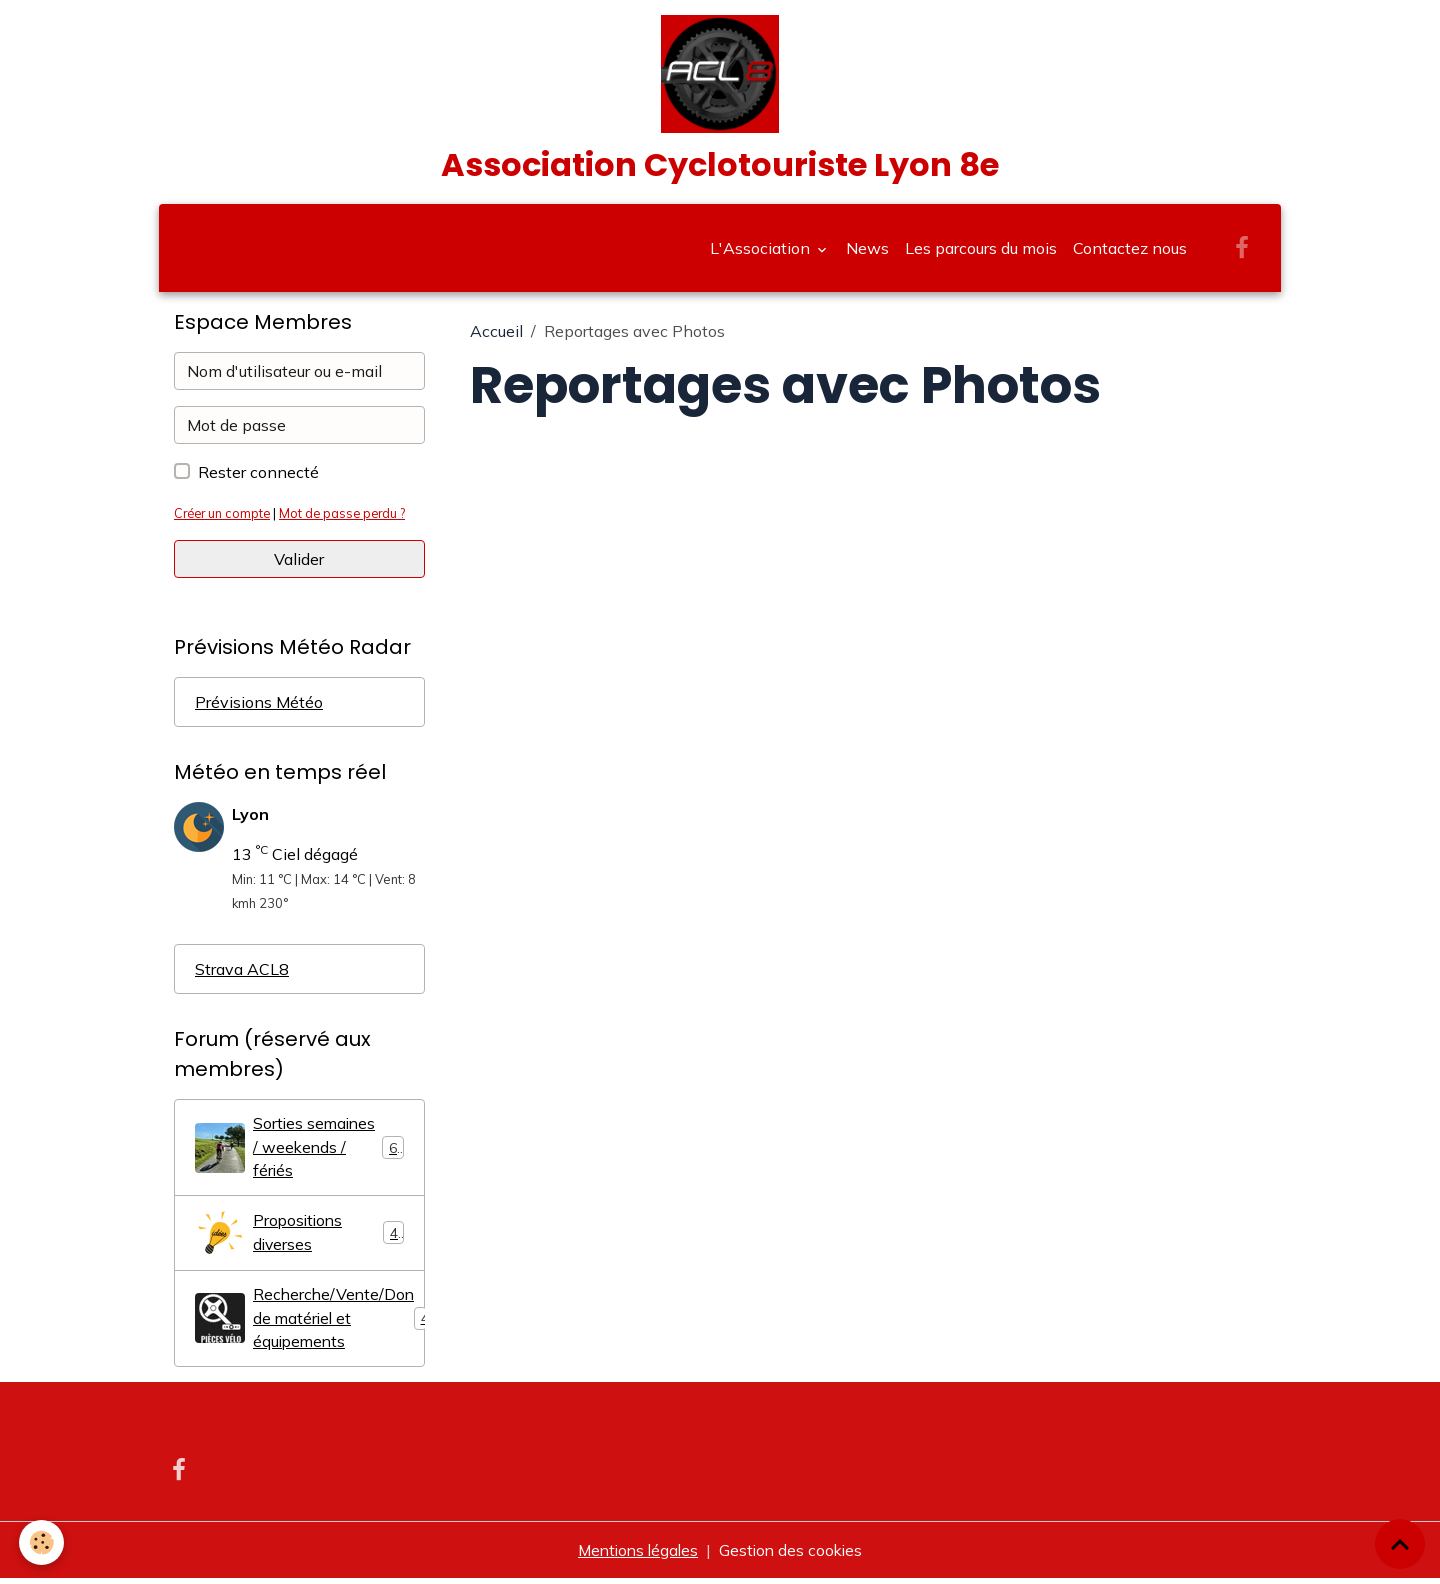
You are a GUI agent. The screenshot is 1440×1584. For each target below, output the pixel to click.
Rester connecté (258, 476)
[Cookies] (42, 1542)
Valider (299, 563)
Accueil (496, 335)
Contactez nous (1130, 252)
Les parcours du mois (981, 252)
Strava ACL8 (242, 973)
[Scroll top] (1400, 1544)
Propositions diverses (299, 1238)
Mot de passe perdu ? (349, 517)
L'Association (762, 252)
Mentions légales (636, 1556)
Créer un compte (224, 517)
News (867, 252)
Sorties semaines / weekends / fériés (300, 1152)
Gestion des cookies (793, 1556)
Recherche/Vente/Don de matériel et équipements (310, 1324)
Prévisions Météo (259, 706)
